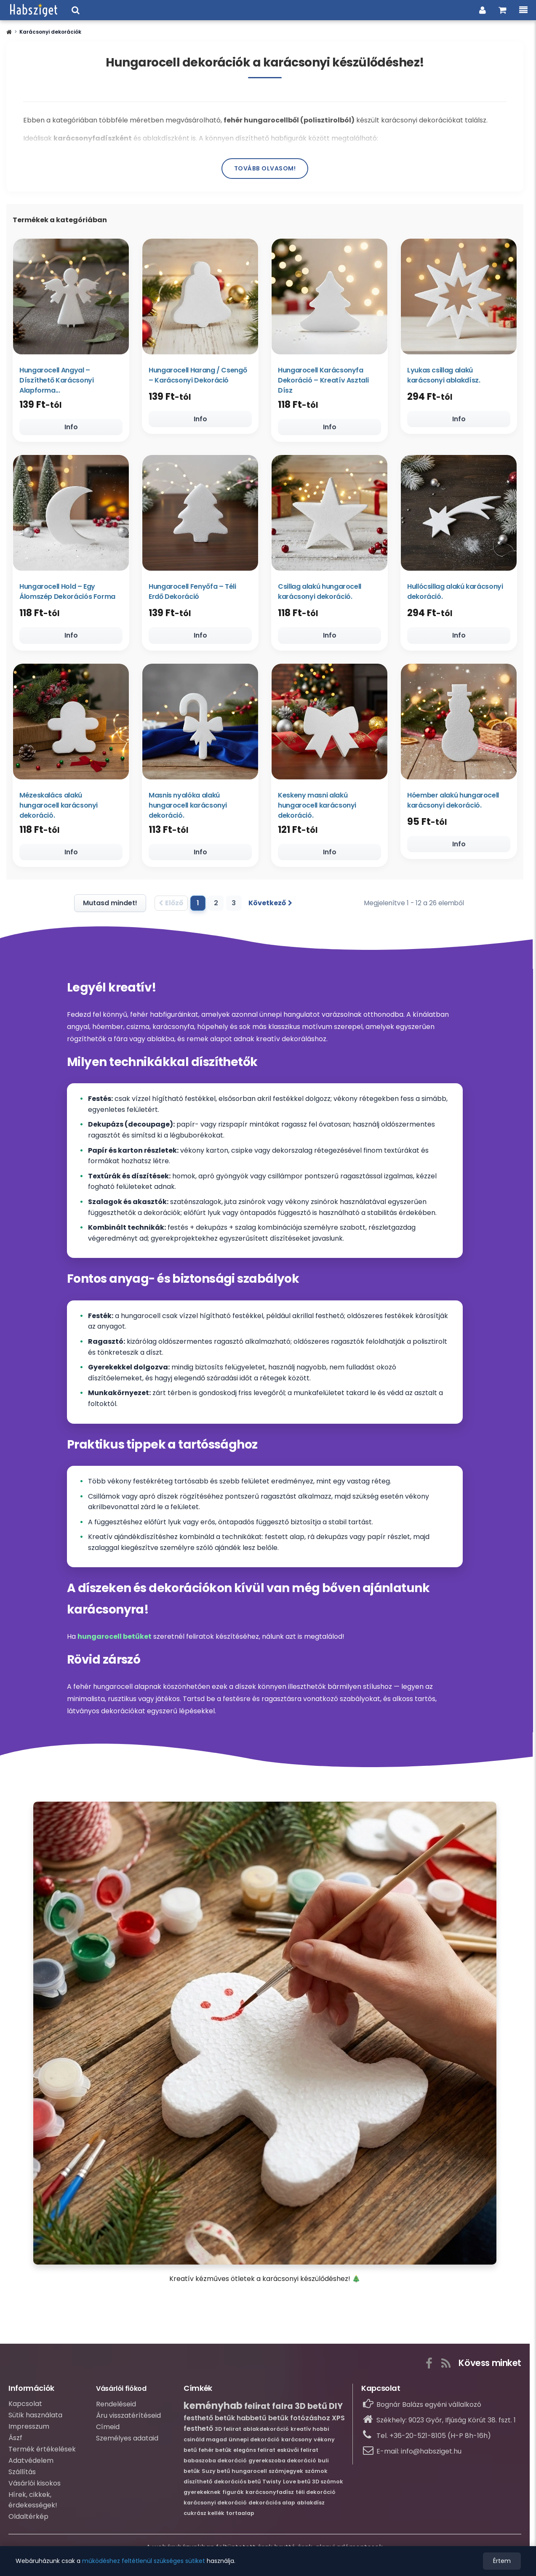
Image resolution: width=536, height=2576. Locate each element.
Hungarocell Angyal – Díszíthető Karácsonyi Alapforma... (56, 380)
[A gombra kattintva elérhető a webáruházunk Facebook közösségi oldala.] (429, 2365)
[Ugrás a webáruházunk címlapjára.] (33, 10)
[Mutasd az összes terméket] (107, 906)
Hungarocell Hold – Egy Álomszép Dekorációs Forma (67, 593)
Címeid (108, 2430)
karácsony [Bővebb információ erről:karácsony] (296, 2442)
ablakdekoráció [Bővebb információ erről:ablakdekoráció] (266, 2432)
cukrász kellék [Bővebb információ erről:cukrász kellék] (204, 2516)
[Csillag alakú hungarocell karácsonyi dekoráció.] (329, 514)
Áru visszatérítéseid (128, 2419)
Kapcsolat (25, 2407)
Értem (502, 2561)
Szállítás (22, 2475)
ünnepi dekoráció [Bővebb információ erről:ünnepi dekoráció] (254, 2442)
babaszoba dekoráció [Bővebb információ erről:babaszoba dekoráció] (215, 2463)
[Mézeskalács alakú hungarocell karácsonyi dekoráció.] (71, 724)
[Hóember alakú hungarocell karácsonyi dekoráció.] (459, 724)
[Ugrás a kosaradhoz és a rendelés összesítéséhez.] (502, 10)
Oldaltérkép (28, 2520)
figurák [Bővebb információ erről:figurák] (233, 2495)
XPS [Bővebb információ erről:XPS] (338, 2421)
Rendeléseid (116, 2407)
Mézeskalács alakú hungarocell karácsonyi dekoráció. (58, 807)
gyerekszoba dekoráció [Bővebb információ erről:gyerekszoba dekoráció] (282, 2463)
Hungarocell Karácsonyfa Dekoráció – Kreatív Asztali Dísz (323, 380)
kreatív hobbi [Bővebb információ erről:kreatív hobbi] (310, 2432)
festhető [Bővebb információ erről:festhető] (198, 2432)
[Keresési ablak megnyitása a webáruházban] (75, 10)
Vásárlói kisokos (34, 2486)
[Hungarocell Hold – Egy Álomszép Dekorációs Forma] (71, 514)
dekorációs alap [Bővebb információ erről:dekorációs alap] (271, 2506)
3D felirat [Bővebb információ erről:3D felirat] (228, 2432)
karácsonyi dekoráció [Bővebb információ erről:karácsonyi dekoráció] (215, 2506)
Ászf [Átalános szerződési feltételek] (15, 2441)
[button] (9, 32)
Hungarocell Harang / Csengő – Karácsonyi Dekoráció (198, 375)
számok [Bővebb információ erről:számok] (316, 2474)
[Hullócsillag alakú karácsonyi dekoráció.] (459, 514)
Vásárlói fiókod (121, 2392)
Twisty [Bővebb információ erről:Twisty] (271, 2484)
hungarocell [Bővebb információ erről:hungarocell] (249, 2474)
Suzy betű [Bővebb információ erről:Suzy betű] (216, 2474)
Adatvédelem (30, 2464)
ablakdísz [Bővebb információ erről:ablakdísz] (311, 2506)
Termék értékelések (42, 2452)
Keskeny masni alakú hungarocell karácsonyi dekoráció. (317, 807)
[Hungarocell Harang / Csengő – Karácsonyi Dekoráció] (200, 296)
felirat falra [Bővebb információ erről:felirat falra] (268, 2409)
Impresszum (28, 2430)
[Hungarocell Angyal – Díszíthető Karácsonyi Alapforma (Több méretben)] (71, 296)
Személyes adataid (127, 2441)
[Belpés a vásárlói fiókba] (482, 10)
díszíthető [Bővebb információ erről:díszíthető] (198, 2484)
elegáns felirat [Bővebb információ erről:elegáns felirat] (254, 2453)
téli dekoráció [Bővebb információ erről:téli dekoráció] (316, 2495)
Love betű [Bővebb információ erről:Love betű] (296, 2484)
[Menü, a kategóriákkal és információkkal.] (523, 10)
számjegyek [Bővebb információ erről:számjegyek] (286, 2474)
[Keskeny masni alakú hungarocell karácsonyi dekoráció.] (329, 724)
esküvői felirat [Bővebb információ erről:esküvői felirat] (297, 2453)
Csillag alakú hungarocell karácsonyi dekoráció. (319, 593)
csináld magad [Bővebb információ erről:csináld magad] (205, 2442)
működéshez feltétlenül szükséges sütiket (143, 2561)
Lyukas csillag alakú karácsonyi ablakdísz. (443, 375)
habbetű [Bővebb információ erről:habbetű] (252, 2421)
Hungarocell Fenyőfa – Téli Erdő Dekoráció (192, 593)
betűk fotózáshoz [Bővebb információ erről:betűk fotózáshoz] (299, 2421)
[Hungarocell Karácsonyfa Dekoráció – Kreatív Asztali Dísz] (329, 296)
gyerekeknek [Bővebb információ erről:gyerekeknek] (202, 2495)
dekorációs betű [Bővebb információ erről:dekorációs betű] (237, 2484)
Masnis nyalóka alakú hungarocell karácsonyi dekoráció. (188, 807)
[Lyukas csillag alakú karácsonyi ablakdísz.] (459, 296)
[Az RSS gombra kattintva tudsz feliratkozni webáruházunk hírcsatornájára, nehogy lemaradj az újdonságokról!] (446, 2365)
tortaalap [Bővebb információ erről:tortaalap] (240, 2516)
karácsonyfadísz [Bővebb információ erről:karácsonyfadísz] (269, 2495)
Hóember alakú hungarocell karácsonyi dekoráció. (453, 802)
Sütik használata (35, 2418)
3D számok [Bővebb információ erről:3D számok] (327, 2484)
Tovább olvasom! (265, 168)
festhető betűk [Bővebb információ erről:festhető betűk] (209, 2421)
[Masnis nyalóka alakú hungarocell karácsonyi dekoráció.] (200, 724)
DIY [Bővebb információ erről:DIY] (336, 2409)
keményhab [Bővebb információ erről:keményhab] (213, 2409)
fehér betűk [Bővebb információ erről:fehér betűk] (215, 2453)
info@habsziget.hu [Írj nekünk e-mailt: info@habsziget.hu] (431, 2454)
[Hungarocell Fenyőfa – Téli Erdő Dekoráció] (200, 514)
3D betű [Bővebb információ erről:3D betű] (311, 2409)
